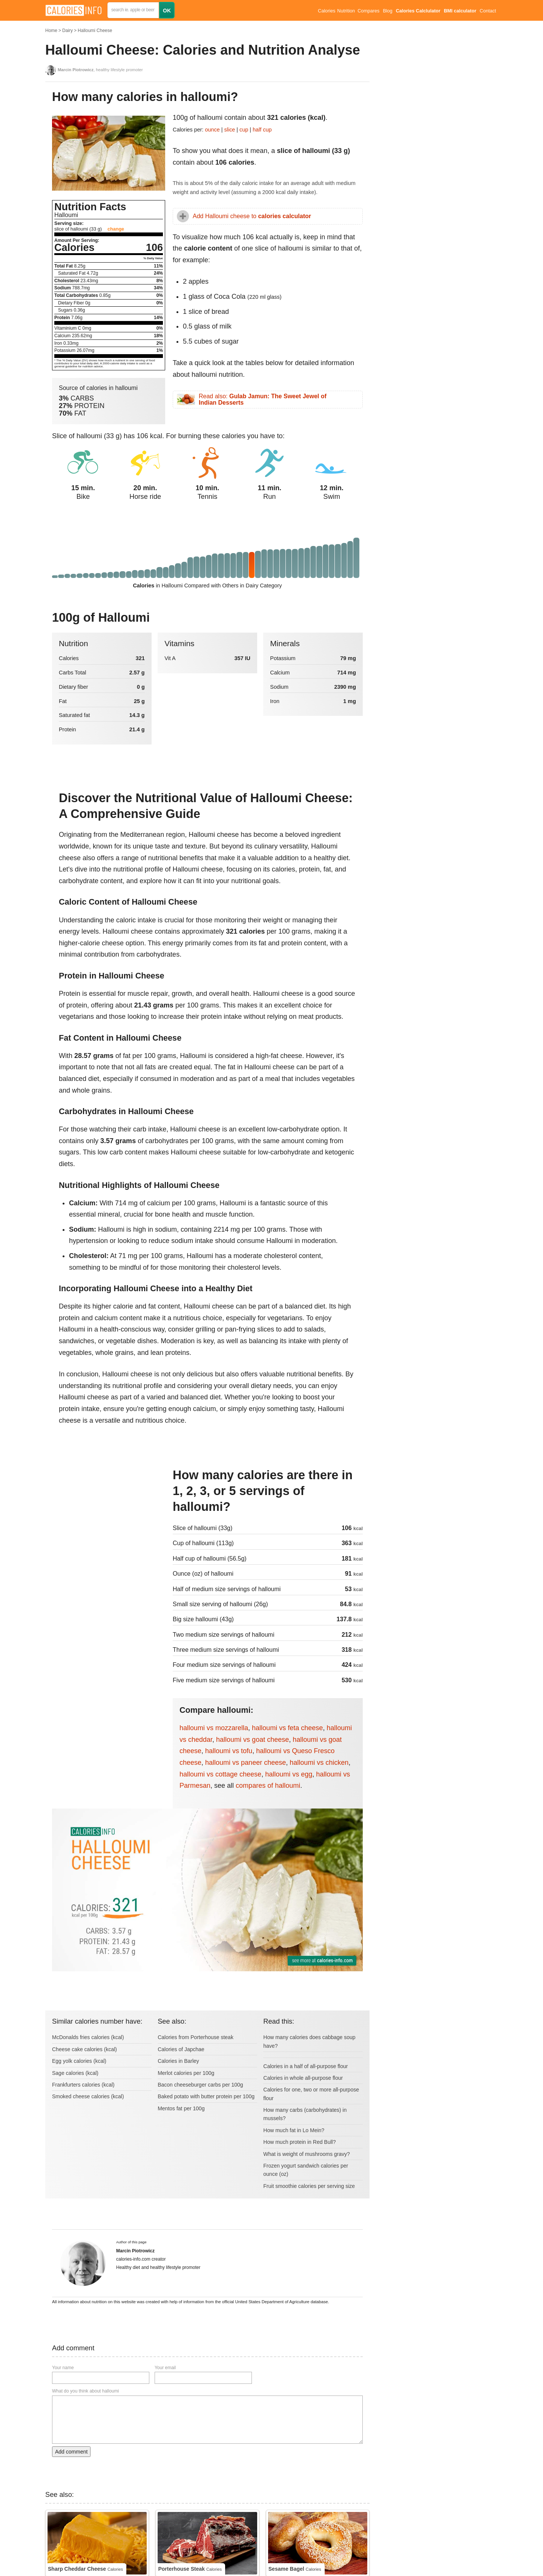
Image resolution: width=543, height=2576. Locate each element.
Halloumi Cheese (95, 30)
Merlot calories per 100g (186, 2073)
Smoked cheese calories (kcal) (88, 2096)
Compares (368, 11)
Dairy (67, 30)
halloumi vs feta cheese (287, 1728)
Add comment (71, 2452)
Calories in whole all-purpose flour (303, 2078)
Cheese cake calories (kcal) (84, 2049)
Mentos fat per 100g (181, 2108)
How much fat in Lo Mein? (293, 2130)
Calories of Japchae (181, 2049)
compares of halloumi (268, 1785)
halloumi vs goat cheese (252, 1739)
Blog (387, 11)
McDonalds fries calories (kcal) (88, 2037)
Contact (488, 11)
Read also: (263, 399)
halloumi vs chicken (319, 1762)
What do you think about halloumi (85, 2391)
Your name (63, 2367)
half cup (262, 130)
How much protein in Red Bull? (299, 2142)
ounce (212, 130)
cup (243, 130)
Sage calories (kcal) (75, 2073)
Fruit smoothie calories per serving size (309, 2186)
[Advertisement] (108, 1518)
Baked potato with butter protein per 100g (206, 2096)
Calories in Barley (178, 2061)
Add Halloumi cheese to (252, 216)
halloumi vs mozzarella (213, 1728)
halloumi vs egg (288, 1774)
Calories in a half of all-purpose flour (305, 2066)
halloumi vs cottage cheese (220, 1774)
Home (51, 30)
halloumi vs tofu (228, 1751)
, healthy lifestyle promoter (100, 69)
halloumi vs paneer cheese (245, 1762)
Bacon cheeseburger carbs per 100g (200, 2085)
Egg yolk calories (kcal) (79, 2061)
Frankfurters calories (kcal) (83, 2085)
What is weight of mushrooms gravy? (306, 2154)
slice (229, 130)
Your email (165, 2367)
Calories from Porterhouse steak (195, 2037)
